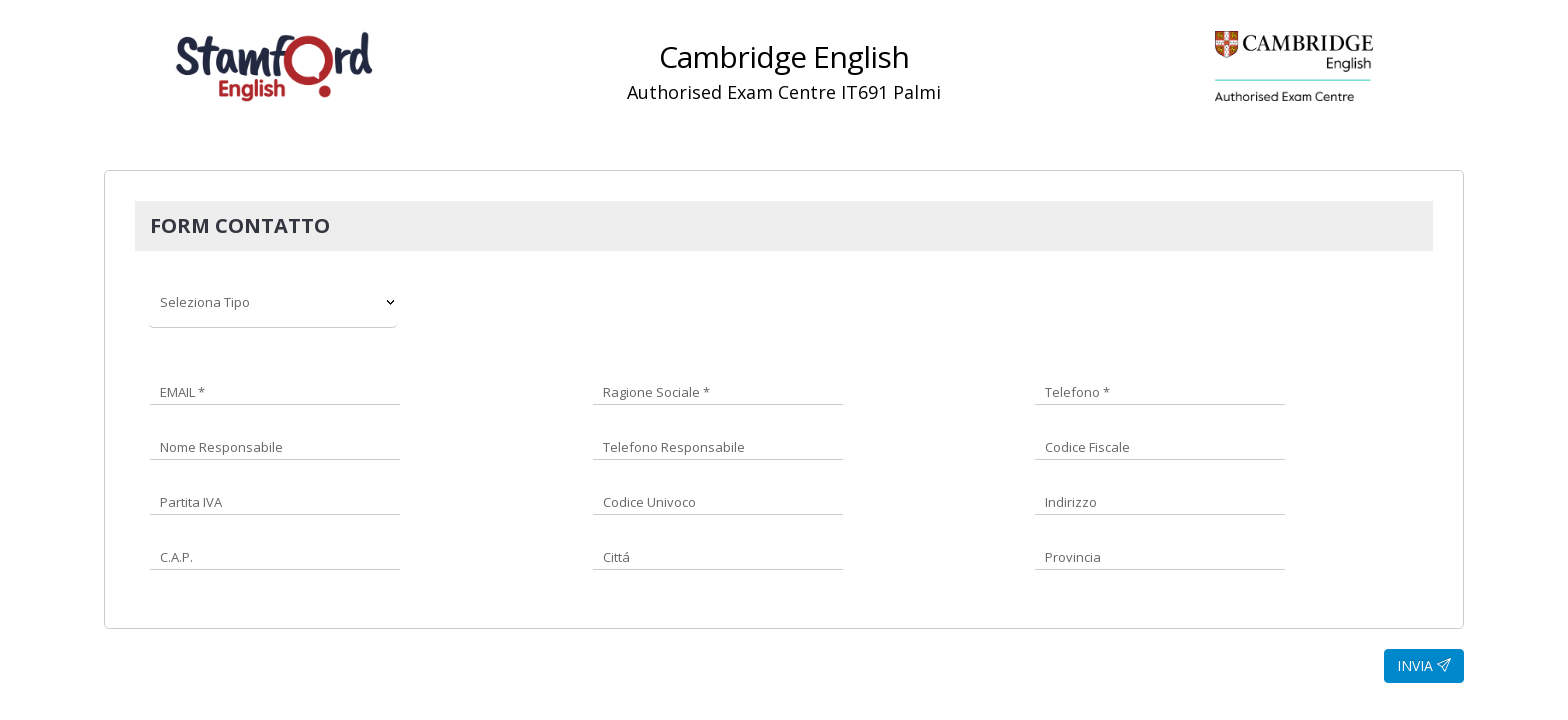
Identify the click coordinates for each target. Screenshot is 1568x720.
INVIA (1424, 665)
